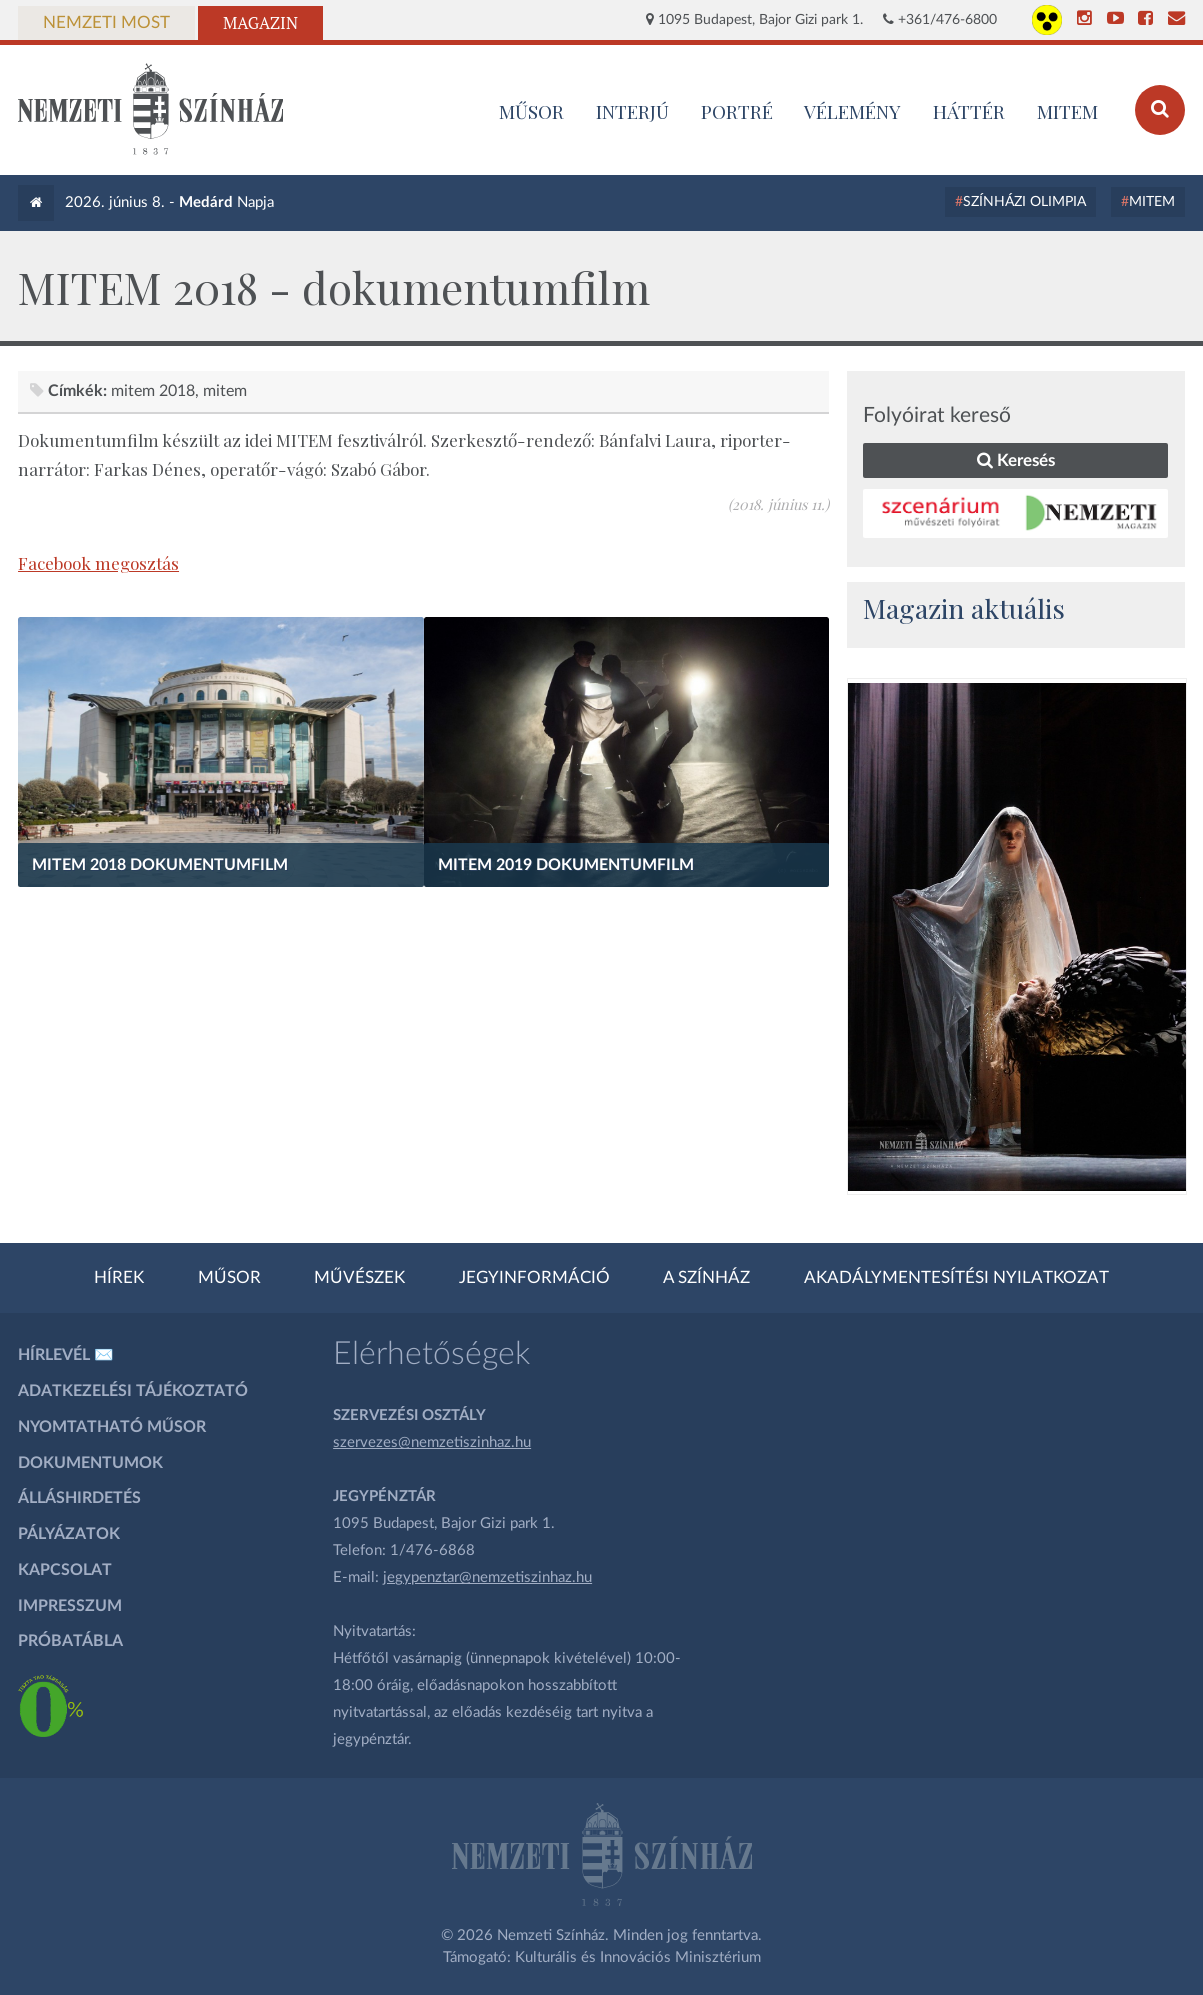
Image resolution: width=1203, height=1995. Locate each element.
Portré (737, 111)
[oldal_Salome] (1017, 937)
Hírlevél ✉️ (66, 1355)
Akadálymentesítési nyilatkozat (956, 1278)
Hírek (119, 1278)
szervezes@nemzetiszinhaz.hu (432, 1442)
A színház (706, 1278)
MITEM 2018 (153, 391)
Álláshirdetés (79, 1498)
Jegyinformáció (534, 1278)
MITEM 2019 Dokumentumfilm (566, 865)
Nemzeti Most (106, 23)
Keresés (1016, 460)
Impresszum (70, 1606)
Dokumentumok (90, 1463)
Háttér (969, 111)
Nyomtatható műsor (112, 1427)
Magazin (260, 23)
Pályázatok (69, 1534)
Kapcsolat (65, 1570)
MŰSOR (531, 111)
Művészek (359, 1278)
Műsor (229, 1278)
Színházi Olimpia (1024, 202)
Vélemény (852, 111)
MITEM (1067, 111)
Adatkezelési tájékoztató (133, 1391)
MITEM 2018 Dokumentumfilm (160, 865)
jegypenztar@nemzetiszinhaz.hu (487, 1577)
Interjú (632, 111)
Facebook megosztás (98, 563)
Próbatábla (70, 1641)
